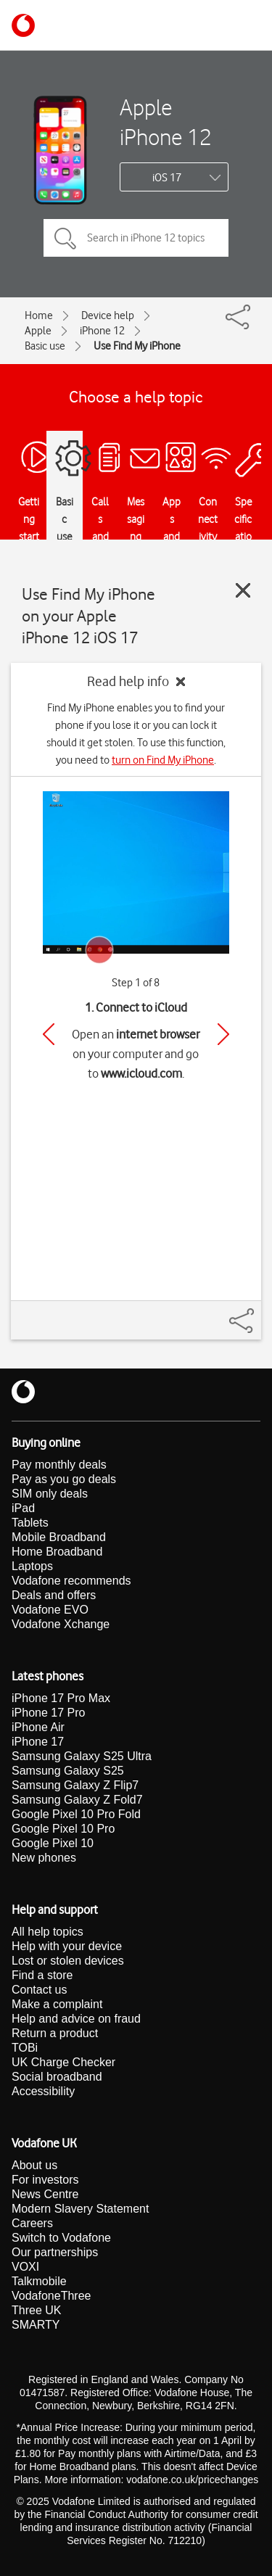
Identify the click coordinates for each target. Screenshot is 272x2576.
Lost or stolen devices (68, 1960)
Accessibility (43, 2091)
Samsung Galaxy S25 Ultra (82, 1756)
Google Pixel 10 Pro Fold (76, 1814)
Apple (38, 330)
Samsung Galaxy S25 (68, 1770)
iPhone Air (38, 1727)
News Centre (45, 2194)
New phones (44, 1858)
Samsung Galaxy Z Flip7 (75, 1785)
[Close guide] (243, 590)
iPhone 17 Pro (48, 1712)
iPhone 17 (38, 1741)
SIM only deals (50, 1493)
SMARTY (35, 2325)
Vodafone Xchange (61, 1624)
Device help (107, 315)
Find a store (42, 1975)
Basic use (45, 345)
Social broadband (57, 2077)
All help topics (47, 1931)
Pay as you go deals (64, 1479)
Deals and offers (54, 1595)
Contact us (39, 1989)
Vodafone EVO (50, 1609)
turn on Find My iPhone (163, 760)
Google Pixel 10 (53, 1843)
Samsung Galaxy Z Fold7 (77, 1799)
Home (39, 315)
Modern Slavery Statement (80, 2209)
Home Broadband (57, 1551)
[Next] (223, 1034)
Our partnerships (55, 2252)
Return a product (55, 2033)
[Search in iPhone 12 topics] (136, 238)
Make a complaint (57, 2004)
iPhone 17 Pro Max (61, 1698)
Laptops (32, 1566)
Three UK (36, 2310)
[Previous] (48, 1034)
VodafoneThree (51, 2296)
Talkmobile (39, 2281)
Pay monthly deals (59, 1464)
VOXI (25, 2267)
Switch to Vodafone (61, 2238)
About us (34, 2165)
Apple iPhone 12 (166, 122)
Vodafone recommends (71, 1580)
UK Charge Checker (63, 2062)
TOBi (25, 2048)
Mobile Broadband (59, 1537)
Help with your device (67, 1946)
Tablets (30, 1522)
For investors (45, 2180)
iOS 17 (166, 177)
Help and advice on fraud (76, 2018)
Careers (32, 2223)
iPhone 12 (102, 330)
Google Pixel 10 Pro (63, 1828)
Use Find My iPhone (137, 345)
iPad (23, 1508)
